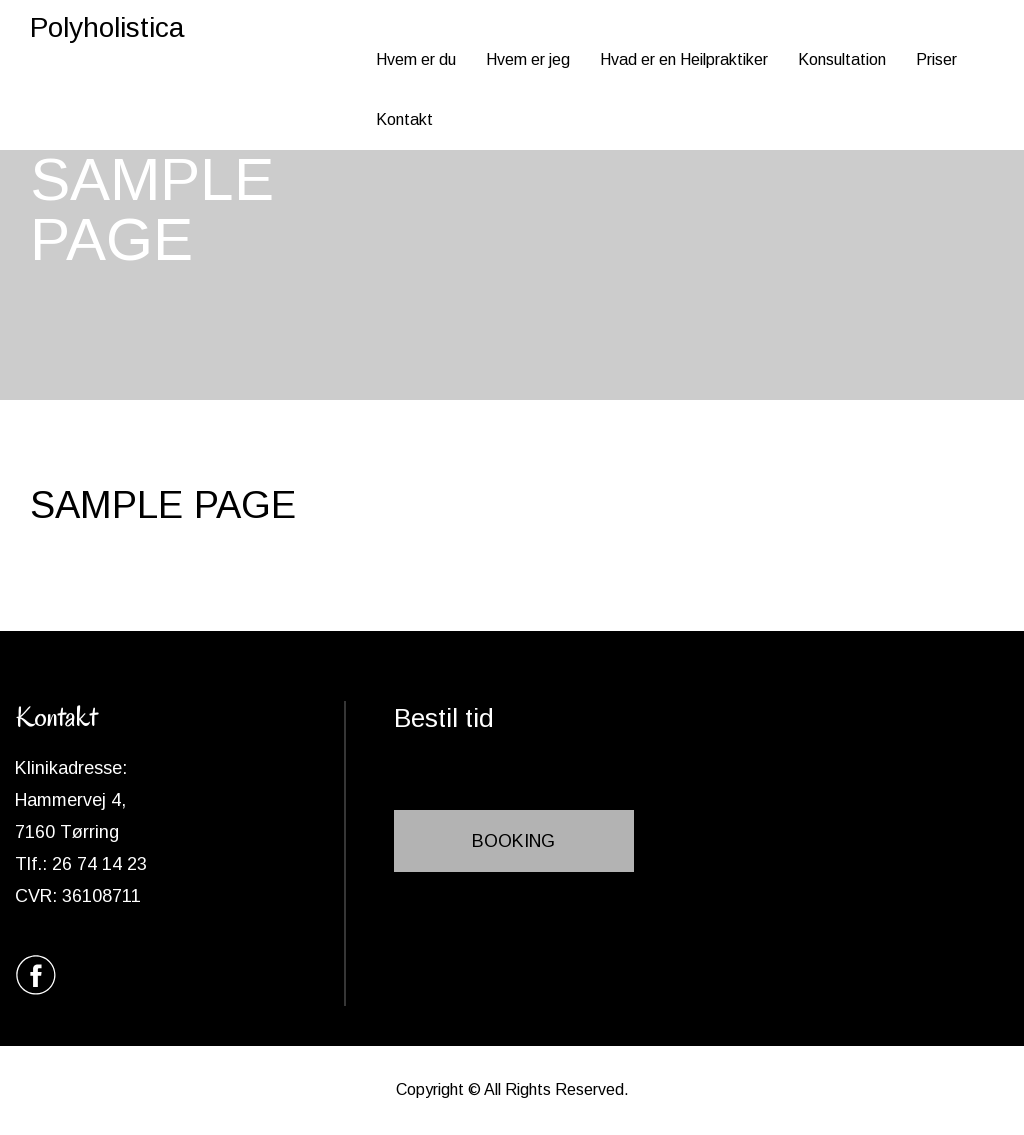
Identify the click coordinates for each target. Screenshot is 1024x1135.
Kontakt (404, 119)
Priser (936, 59)
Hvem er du (416, 59)
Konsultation (842, 59)
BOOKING (513, 841)
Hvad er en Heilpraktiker (684, 59)
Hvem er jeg (528, 59)
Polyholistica (107, 27)
